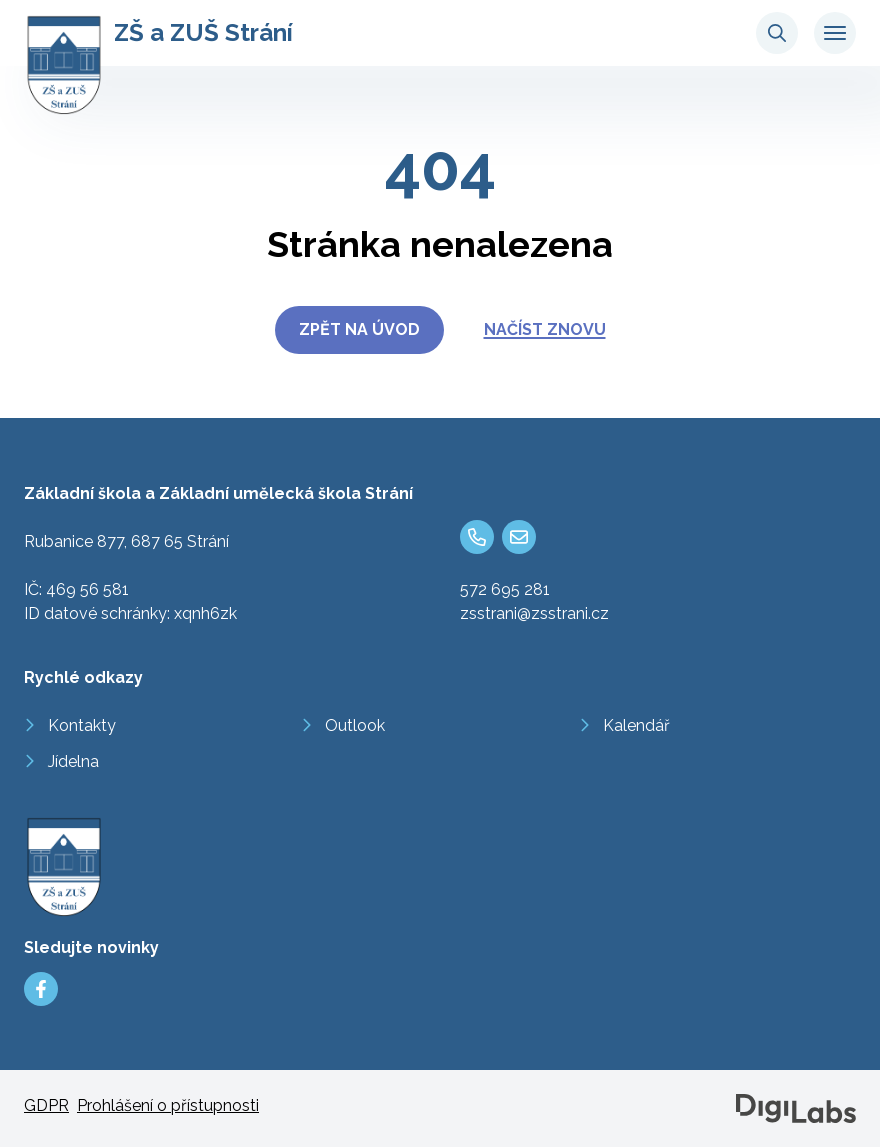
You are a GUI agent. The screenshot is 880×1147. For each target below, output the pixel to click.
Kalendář (636, 725)
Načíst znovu (545, 329)
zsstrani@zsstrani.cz (534, 613)
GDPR (46, 1105)
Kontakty (82, 725)
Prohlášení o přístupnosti (168, 1105)
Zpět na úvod (359, 329)
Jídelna (73, 761)
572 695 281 (505, 589)
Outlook (355, 725)
